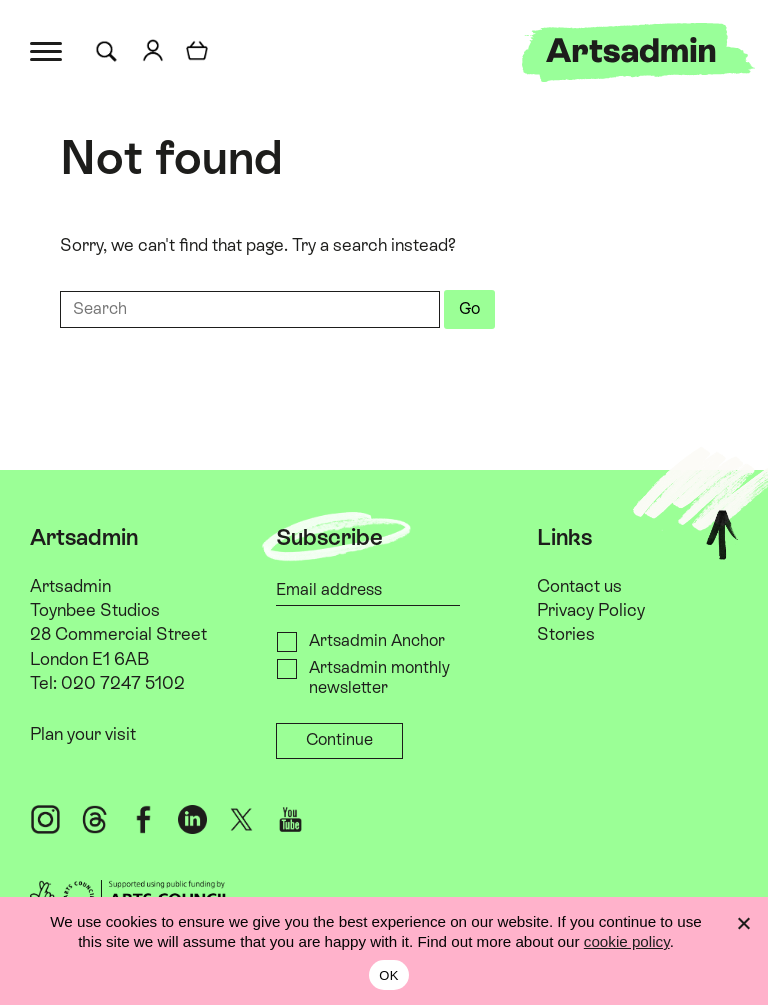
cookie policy (627, 941)
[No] (743, 923)
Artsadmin (70, 587)
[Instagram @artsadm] (46, 820)
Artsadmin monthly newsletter (379, 677)
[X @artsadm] (242, 820)
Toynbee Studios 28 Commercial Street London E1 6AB (118, 635)
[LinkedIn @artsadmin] (193, 820)
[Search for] (110, 52)
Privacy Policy (591, 611)
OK (388, 975)
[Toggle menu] (47, 49)
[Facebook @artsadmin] (144, 820)
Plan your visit (83, 734)
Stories (566, 635)
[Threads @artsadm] (95, 820)
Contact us (579, 587)
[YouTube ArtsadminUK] (291, 820)
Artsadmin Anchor (377, 641)
